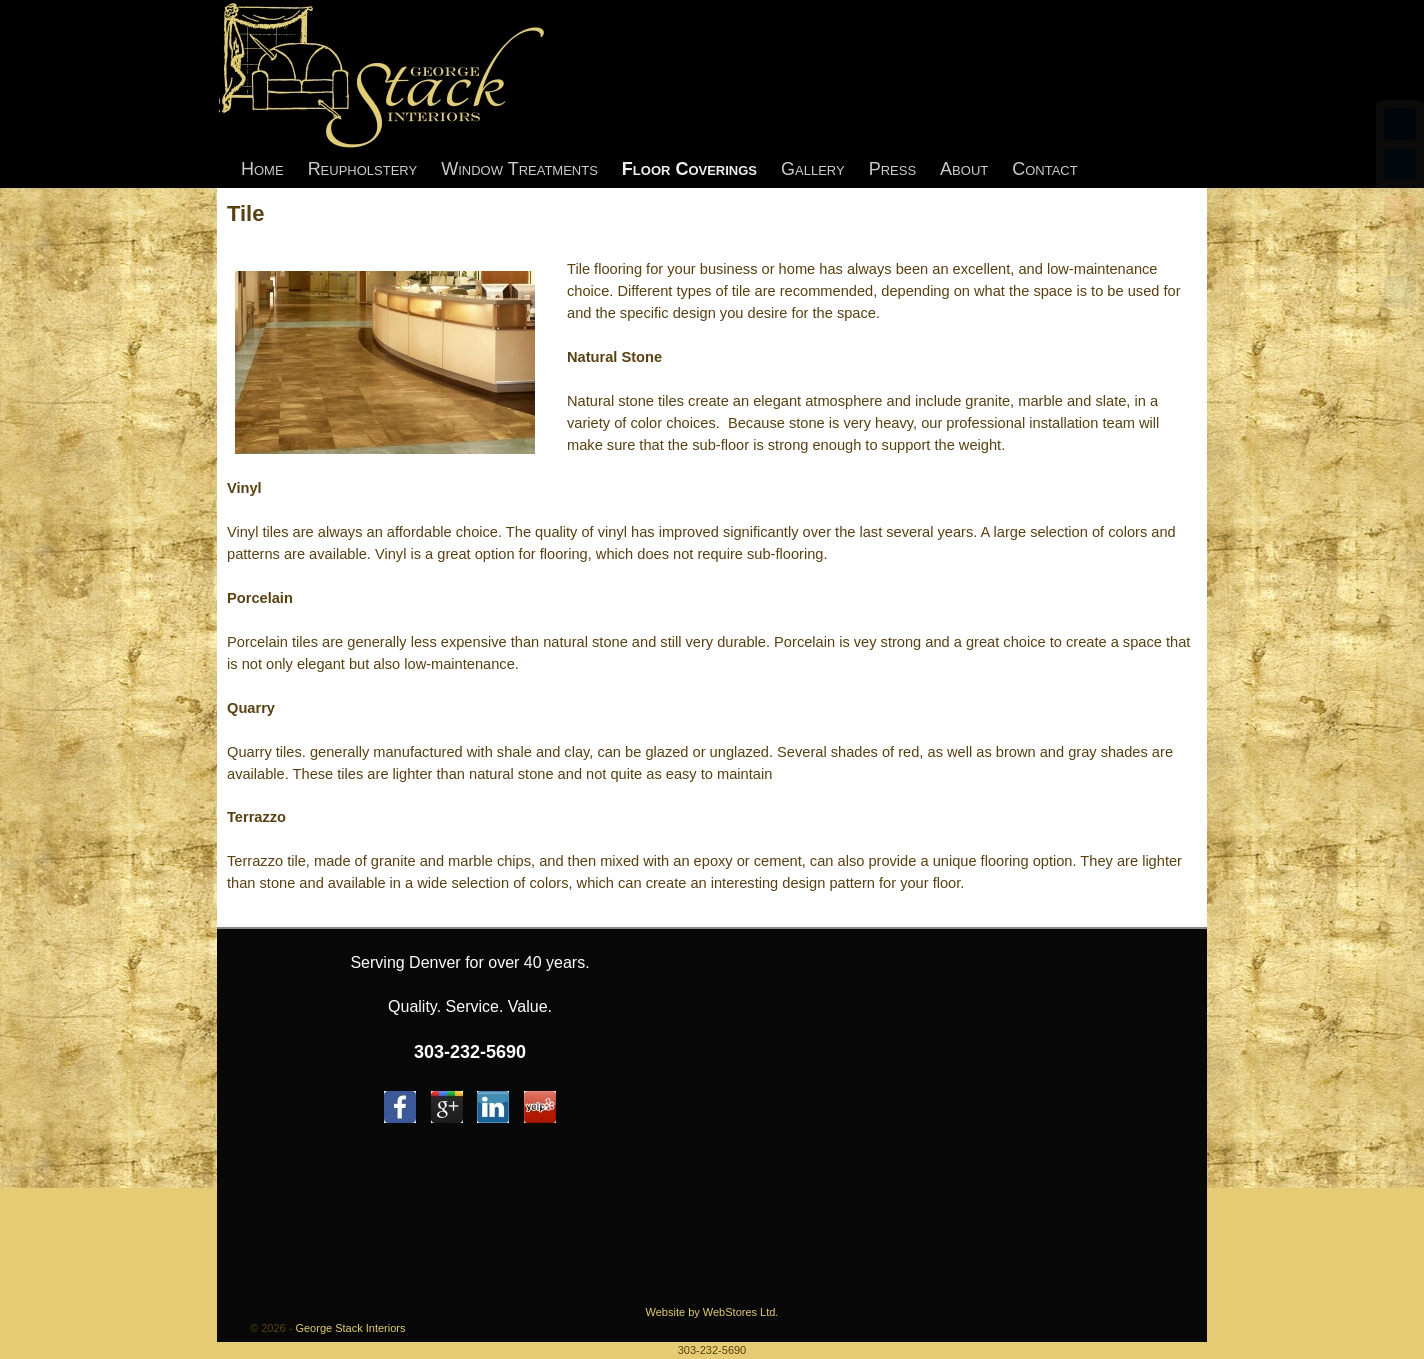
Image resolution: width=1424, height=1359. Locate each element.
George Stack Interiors (350, 1328)
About (964, 169)
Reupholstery (363, 169)
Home (262, 169)
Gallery (813, 169)
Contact (1044, 169)
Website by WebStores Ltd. (712, 1312)
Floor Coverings (689, 169)
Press (892, 169)
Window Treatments (519, 169)
